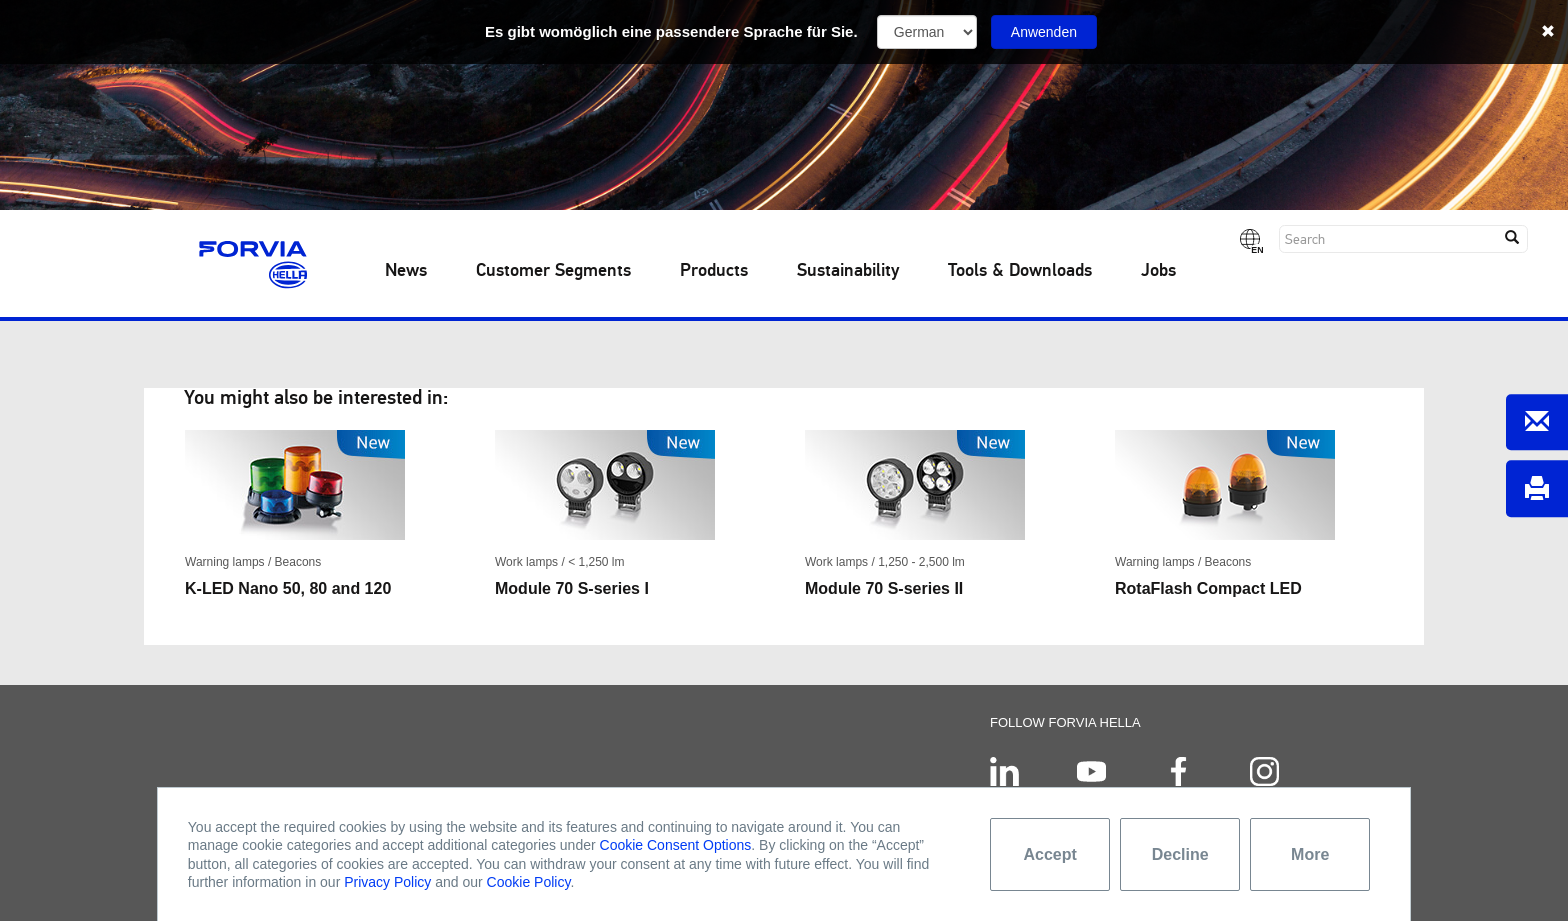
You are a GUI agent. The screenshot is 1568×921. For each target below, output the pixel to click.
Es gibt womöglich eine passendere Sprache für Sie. (671, 31)
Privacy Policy (387, 882)
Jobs (1158, 271)
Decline (1180, 854)
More (1310, 854)
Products (714, 271)
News (406, 271)
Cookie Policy (529, 882)
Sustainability (848, 271)
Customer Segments (553, 271)
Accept (1050, 854)
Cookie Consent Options (676, 845)
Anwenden (1044, 32)
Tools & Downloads (1020, 271)
